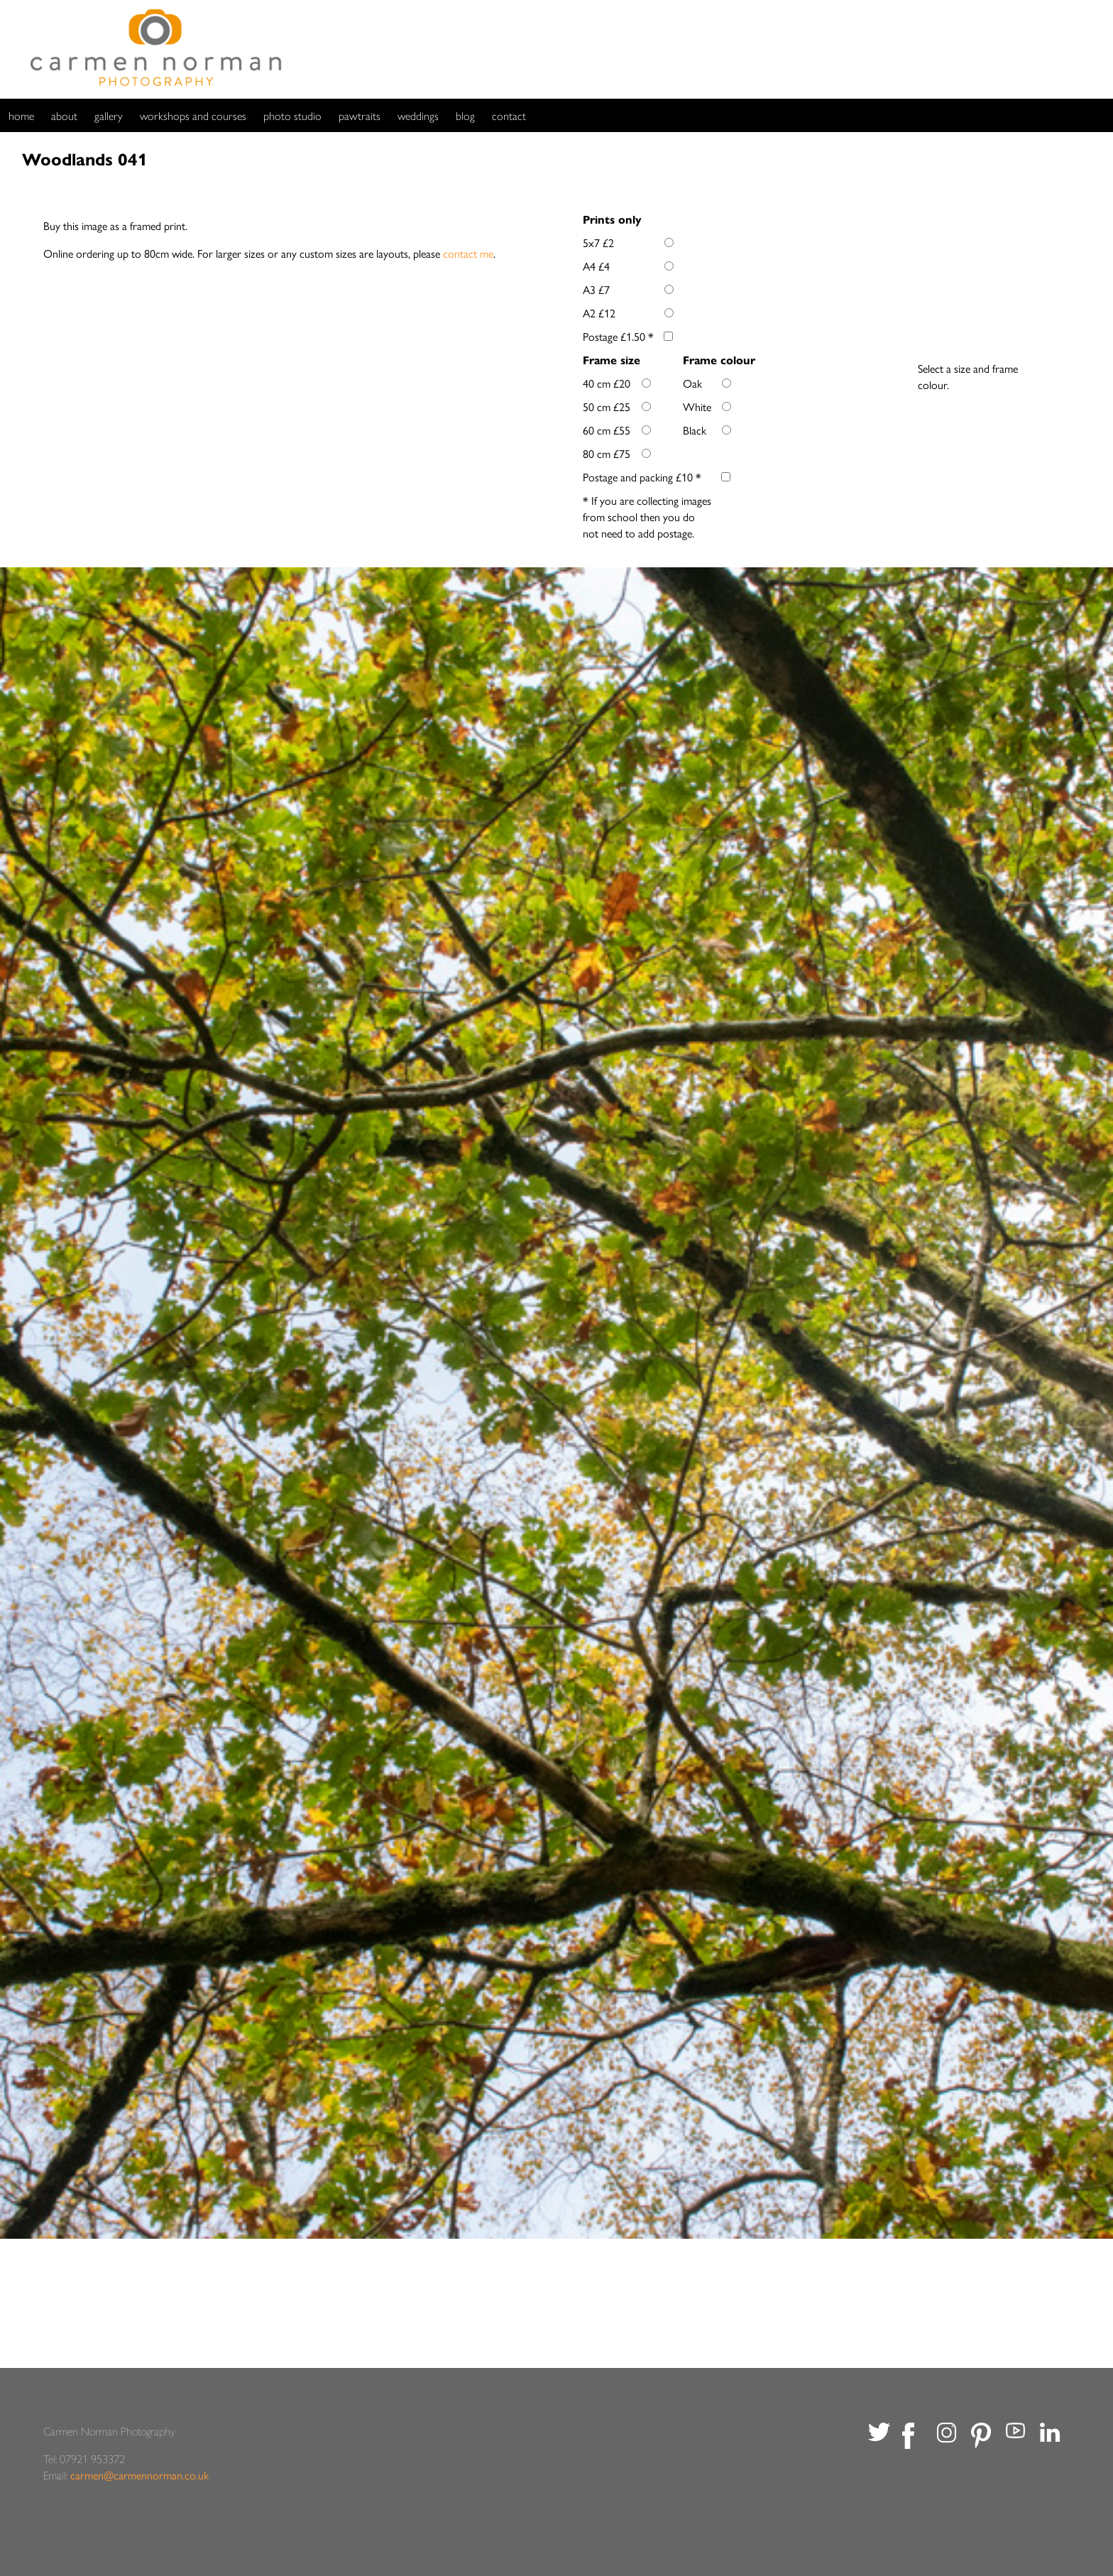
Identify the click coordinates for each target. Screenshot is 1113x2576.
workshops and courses (193, 115)
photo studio (292, 115)
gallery (108, 115)
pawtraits (359, 115)
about (64, 115)
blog (465, 115)
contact (509, 115)
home (21, 115)
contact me (468, 253)
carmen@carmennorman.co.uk (139, 2475)
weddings (418, 115)
